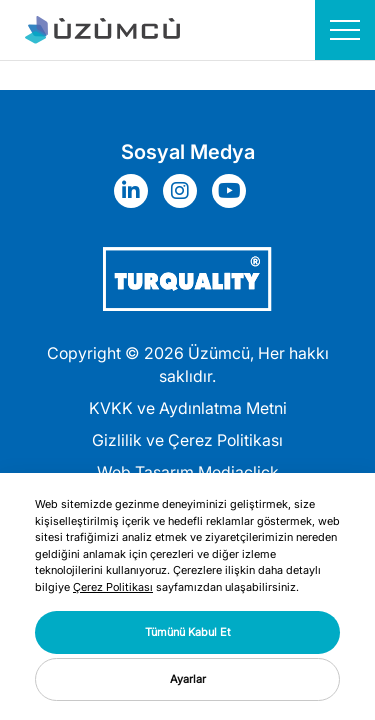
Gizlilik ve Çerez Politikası (187, 440)
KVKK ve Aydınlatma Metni (188, 408)
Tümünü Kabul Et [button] (188, 632)
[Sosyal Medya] (136, 191)
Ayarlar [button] (188, 679)
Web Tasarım (145, 472)
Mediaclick (238, 472)
